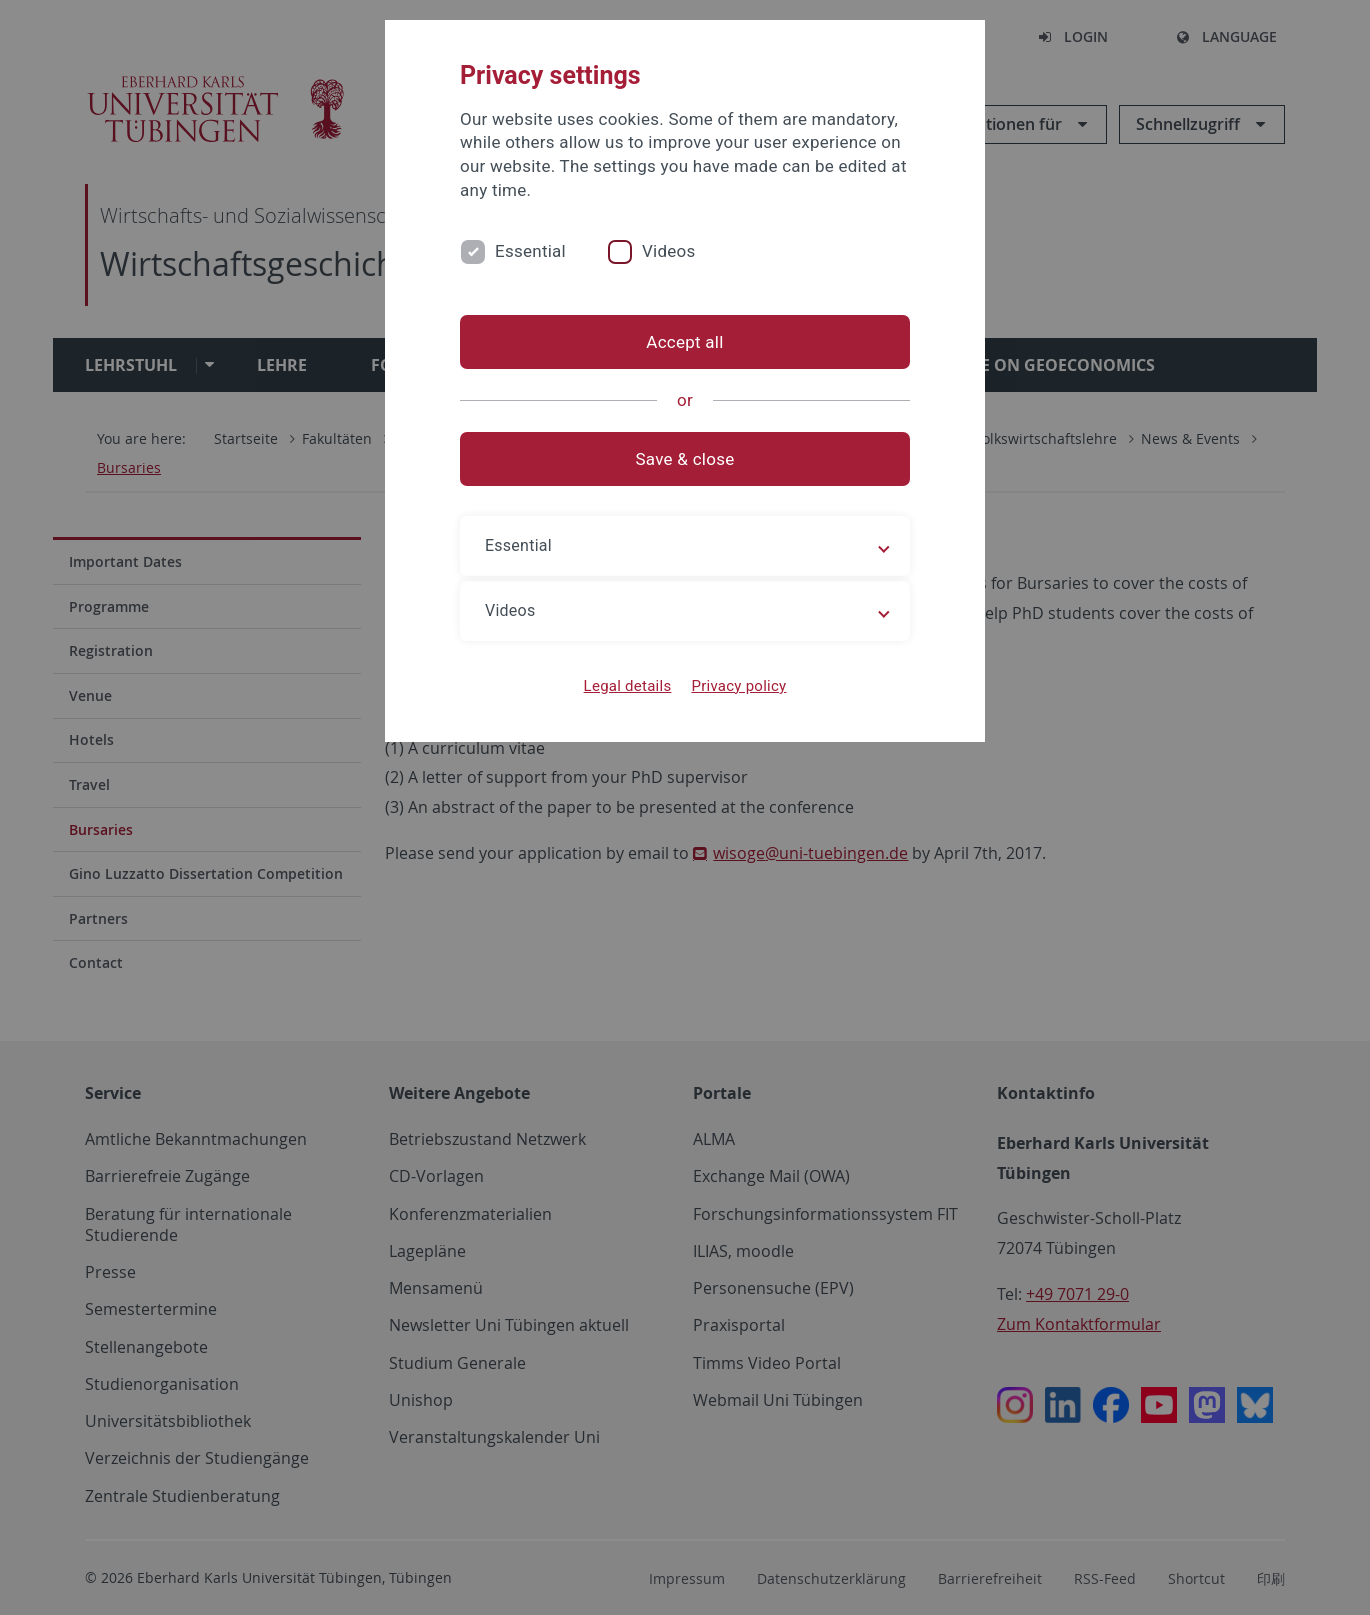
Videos (669, 251)
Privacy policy (738, 686)
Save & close (685, 459)
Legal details (628, 686)
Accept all (684, 342)
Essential (530, 251)
